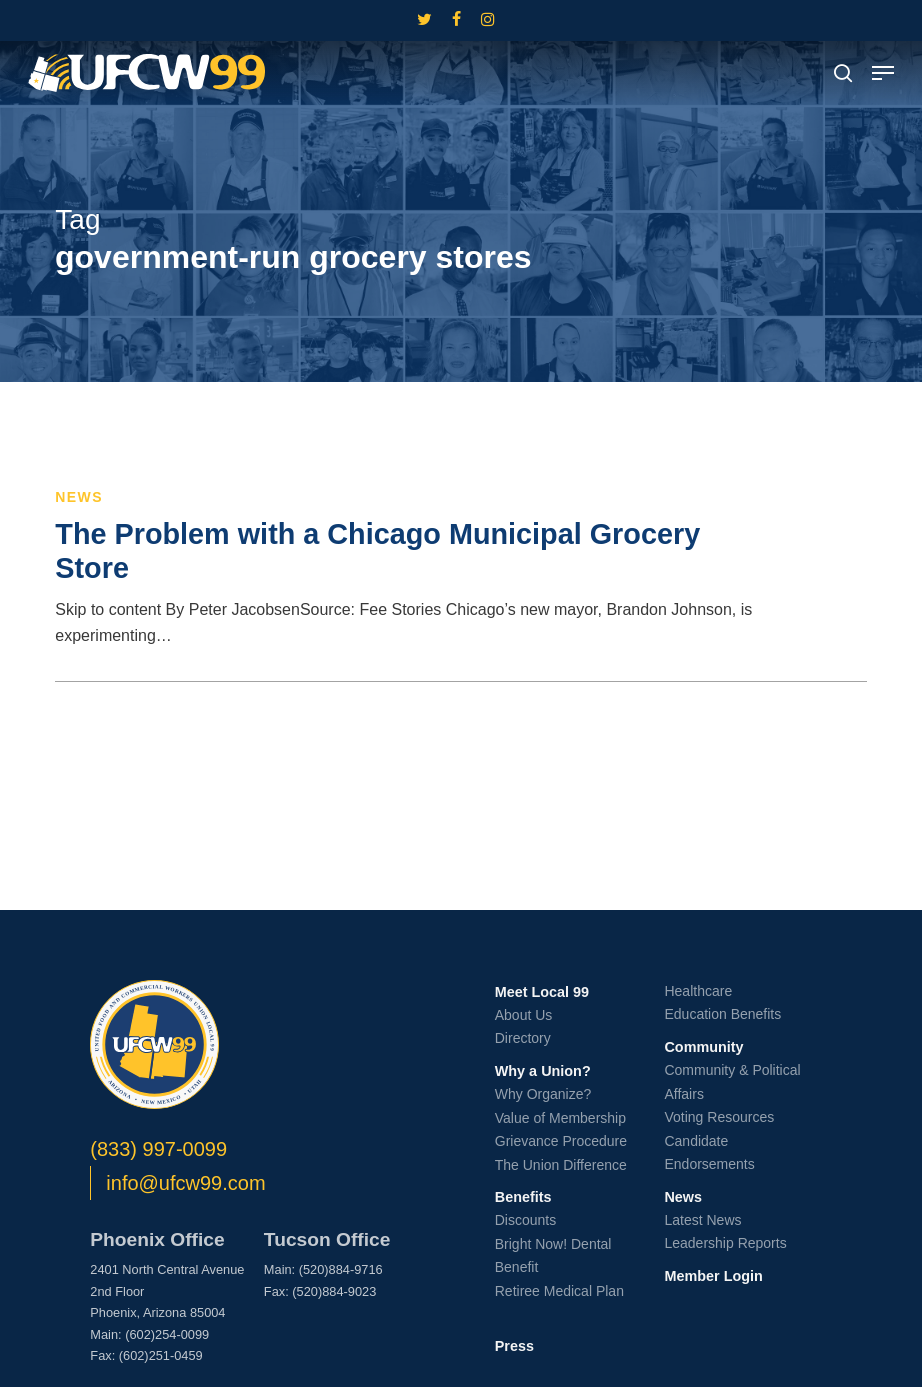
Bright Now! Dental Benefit (553, 1256)
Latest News (702, 1220)
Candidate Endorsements (709, 1153)
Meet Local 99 (542, 992)
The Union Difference (561, 1165)
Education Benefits (722, 1014)
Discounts (525, 1220)
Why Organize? (543, 1094)
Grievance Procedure (561, 1141)
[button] (883, 73)
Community (703, 1047)
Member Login (713, 1276)
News (79, 497)
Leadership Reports (725, 1243)
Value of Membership (560, 1118)
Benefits (523, 1197)
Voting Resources (719, 1117)
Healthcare (698, 991)
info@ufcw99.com (185, 1183)
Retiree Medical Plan (559, 1291)
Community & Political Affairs (732, 1082)
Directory (523, 1038)
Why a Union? (543, 1071)
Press (514, 1346)
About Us (524, 1015)
